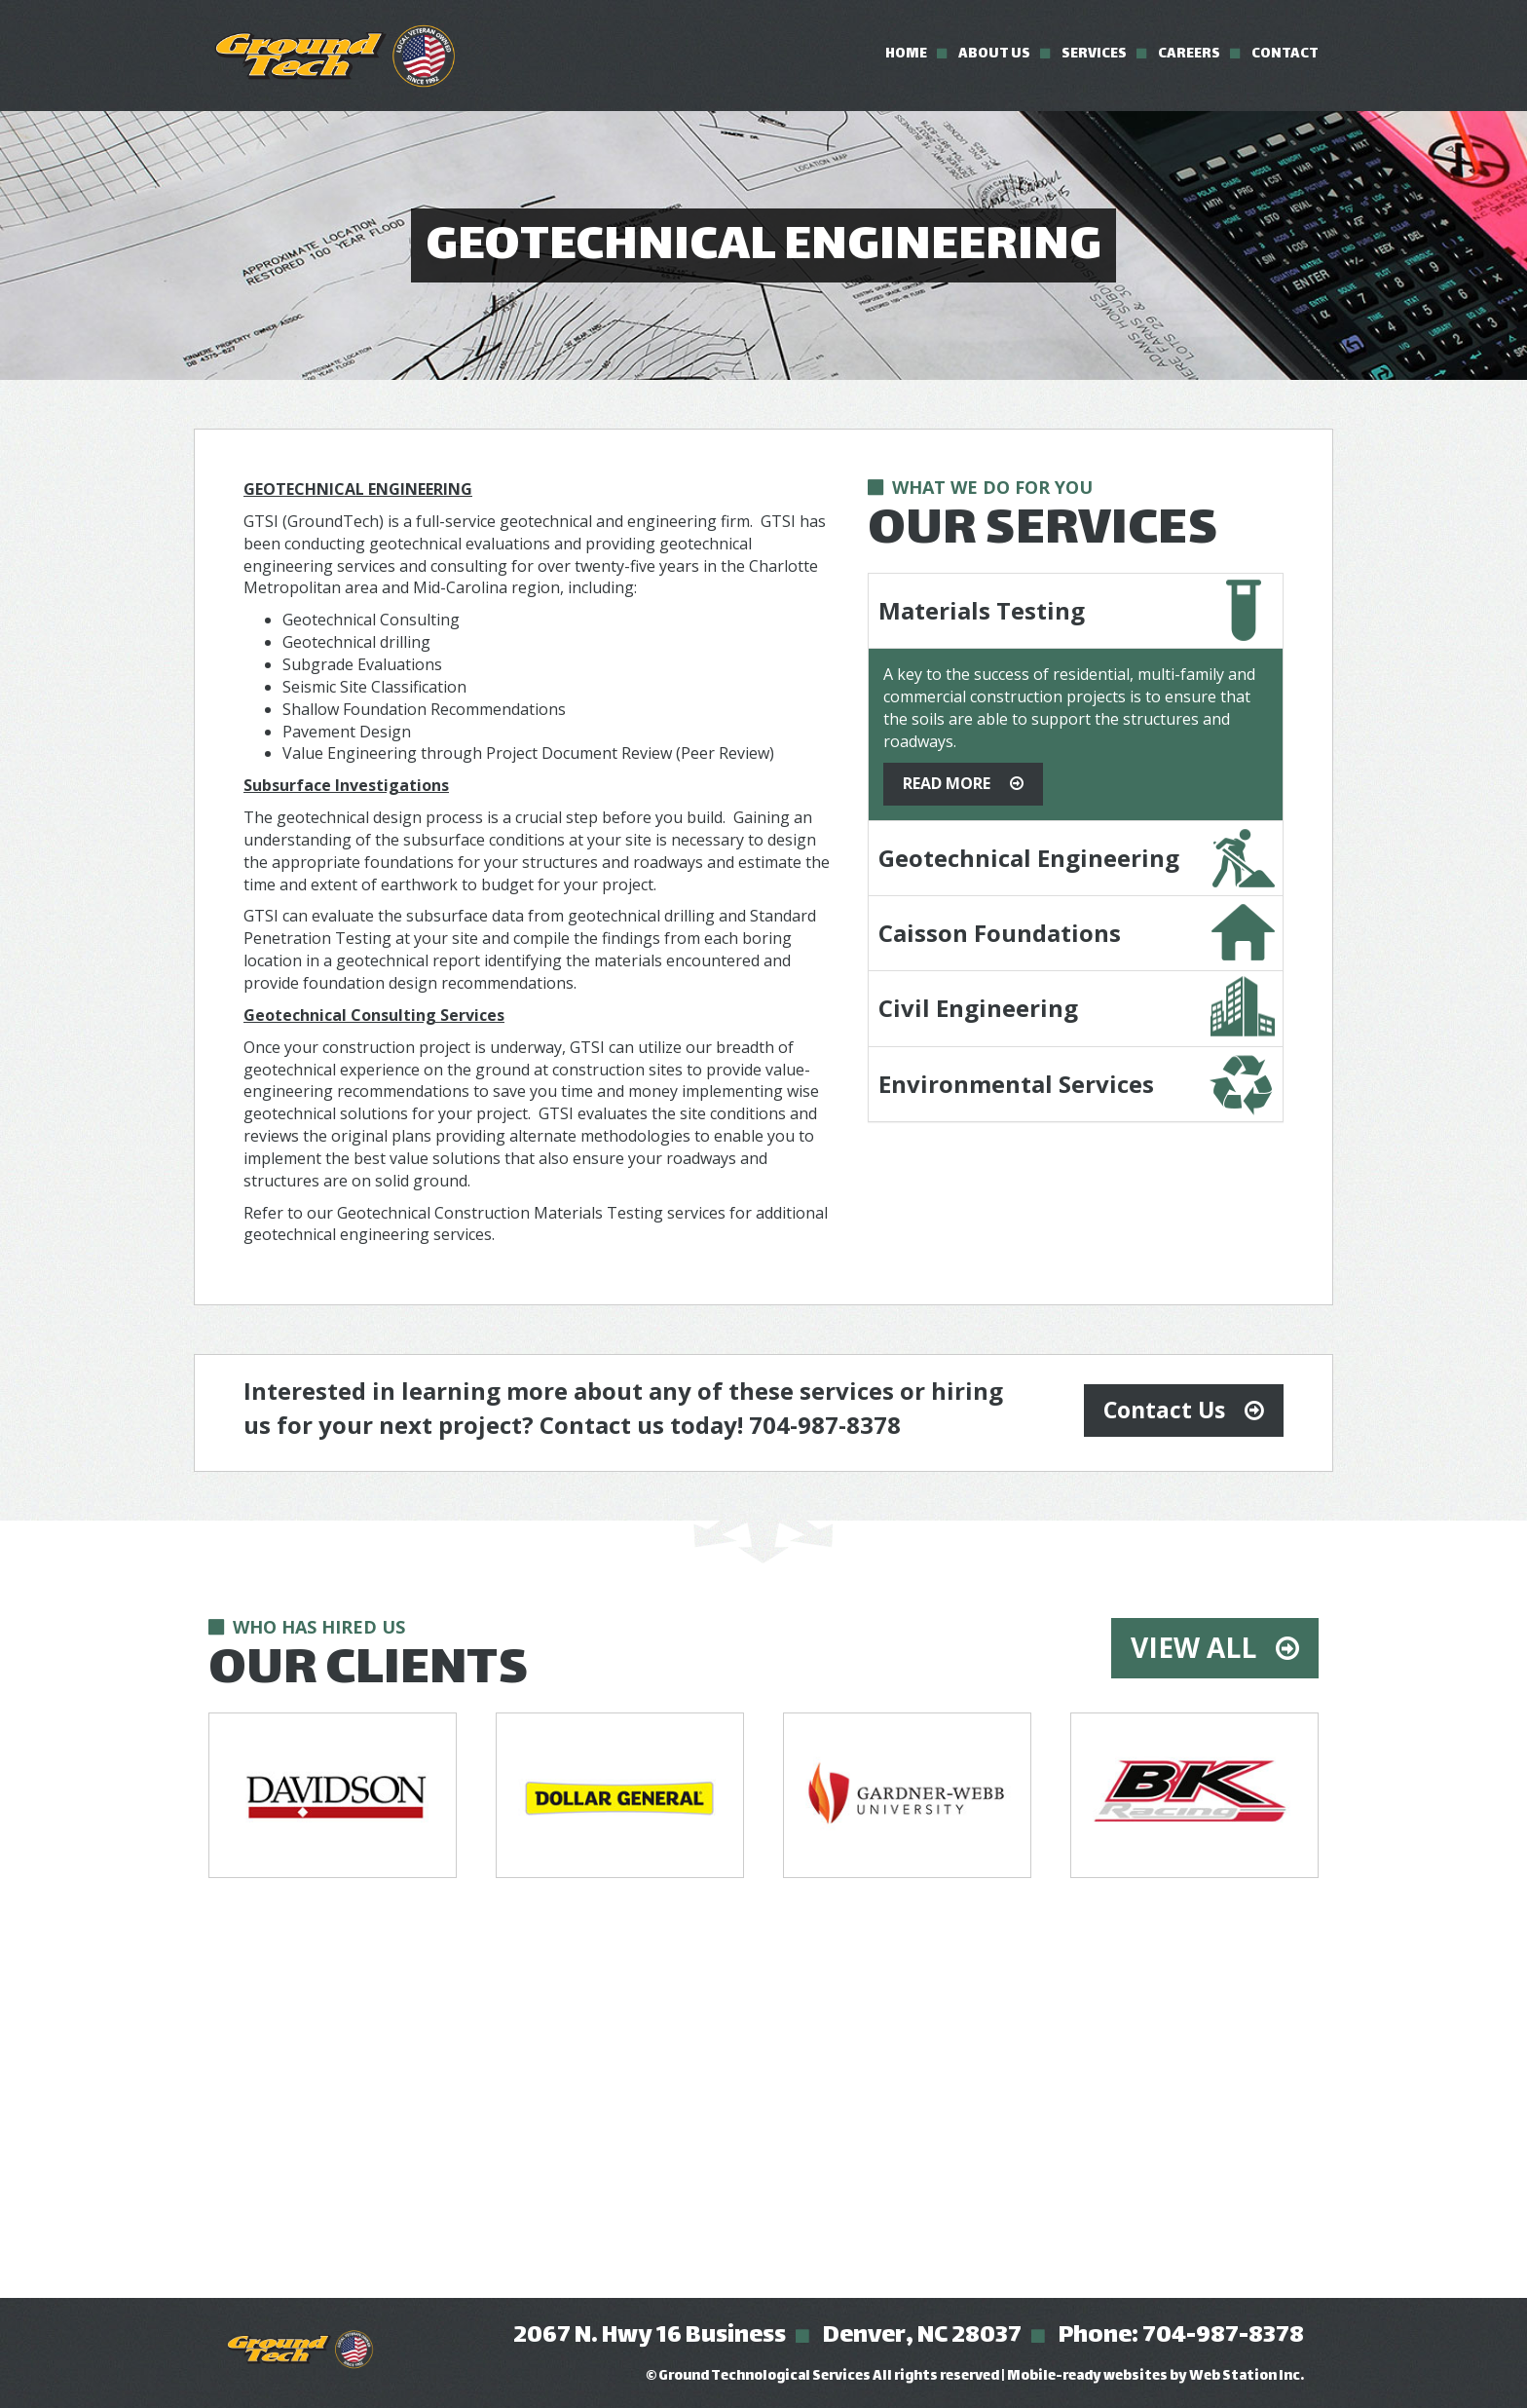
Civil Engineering (978, 1008)
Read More (946, 783)
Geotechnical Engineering (1028, 858)
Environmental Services (1016, 1084)
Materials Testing (981, 610)
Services (1094, 54)
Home (906, 54)
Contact (1285, 54)
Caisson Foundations (999, 933)
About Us (994, 54)
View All (1193, 1647)
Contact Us (1164, 1409)
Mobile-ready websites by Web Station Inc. (1155, 2376)
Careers (1189, 54)
